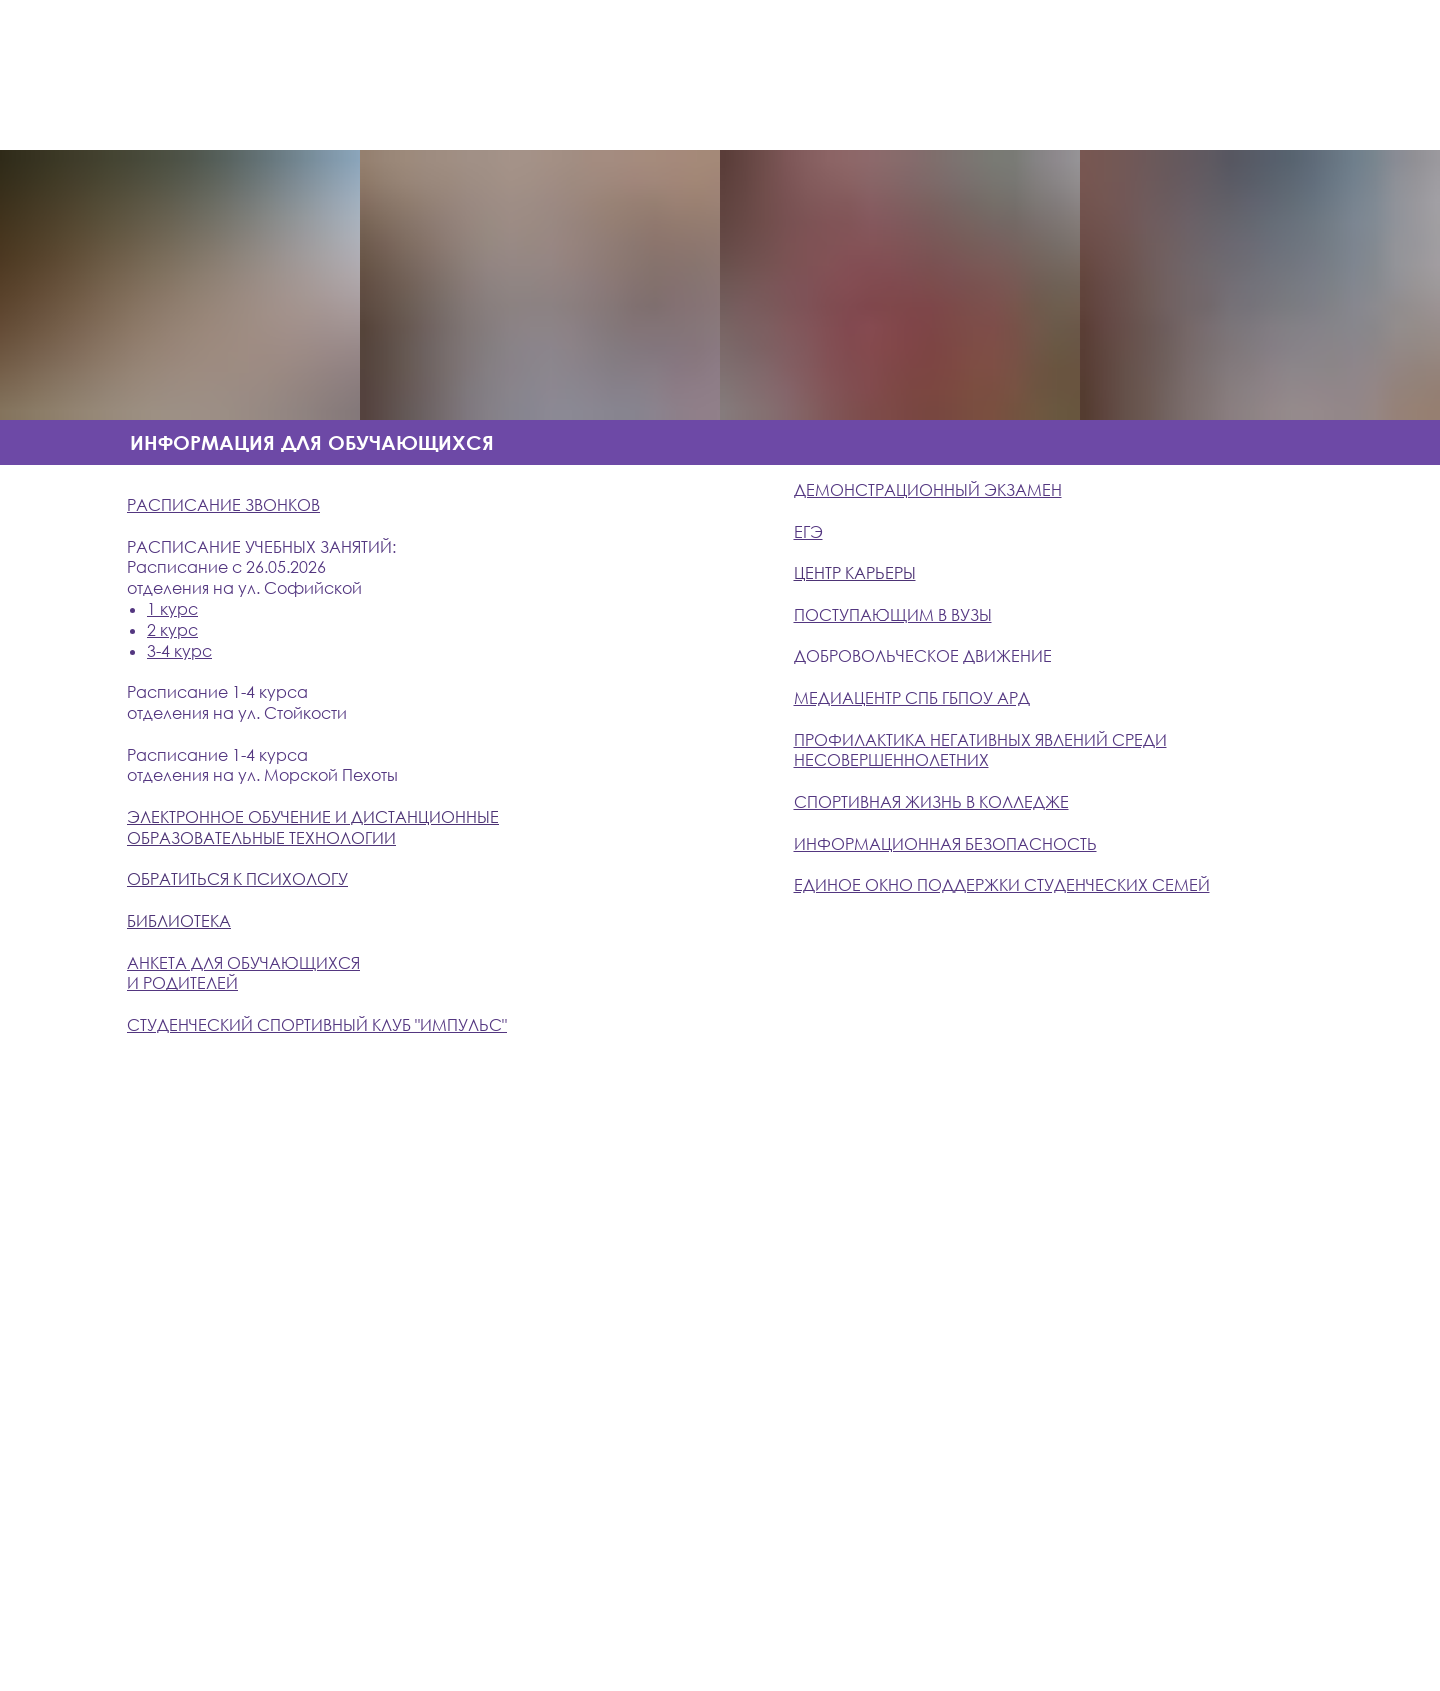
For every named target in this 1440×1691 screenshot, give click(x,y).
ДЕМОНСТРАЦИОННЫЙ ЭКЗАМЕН (928, 490)
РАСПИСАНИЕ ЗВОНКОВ (223, 505)
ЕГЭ (808, 532)
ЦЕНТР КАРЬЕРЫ (855, 573)
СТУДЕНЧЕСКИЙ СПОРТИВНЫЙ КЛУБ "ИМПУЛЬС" (317, 1025)
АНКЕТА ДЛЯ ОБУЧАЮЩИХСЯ (243, 963)
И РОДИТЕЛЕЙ (182, 983)
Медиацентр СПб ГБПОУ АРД (912, 698)
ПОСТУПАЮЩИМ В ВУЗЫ (893, 615)
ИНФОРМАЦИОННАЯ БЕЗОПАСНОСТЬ (945, 844)
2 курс (172, 630)
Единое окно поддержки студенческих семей (1002, 885)
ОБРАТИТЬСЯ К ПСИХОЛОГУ (237, 879)
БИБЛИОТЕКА (179, 921)
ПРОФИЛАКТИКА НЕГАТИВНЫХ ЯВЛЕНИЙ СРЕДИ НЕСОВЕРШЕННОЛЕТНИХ (980, 750)
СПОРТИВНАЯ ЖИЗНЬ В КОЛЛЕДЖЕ (931, 802)
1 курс (172, 609)
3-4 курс (179, 651)
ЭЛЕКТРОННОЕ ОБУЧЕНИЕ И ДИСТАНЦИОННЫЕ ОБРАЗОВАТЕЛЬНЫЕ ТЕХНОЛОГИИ (313, 827)
